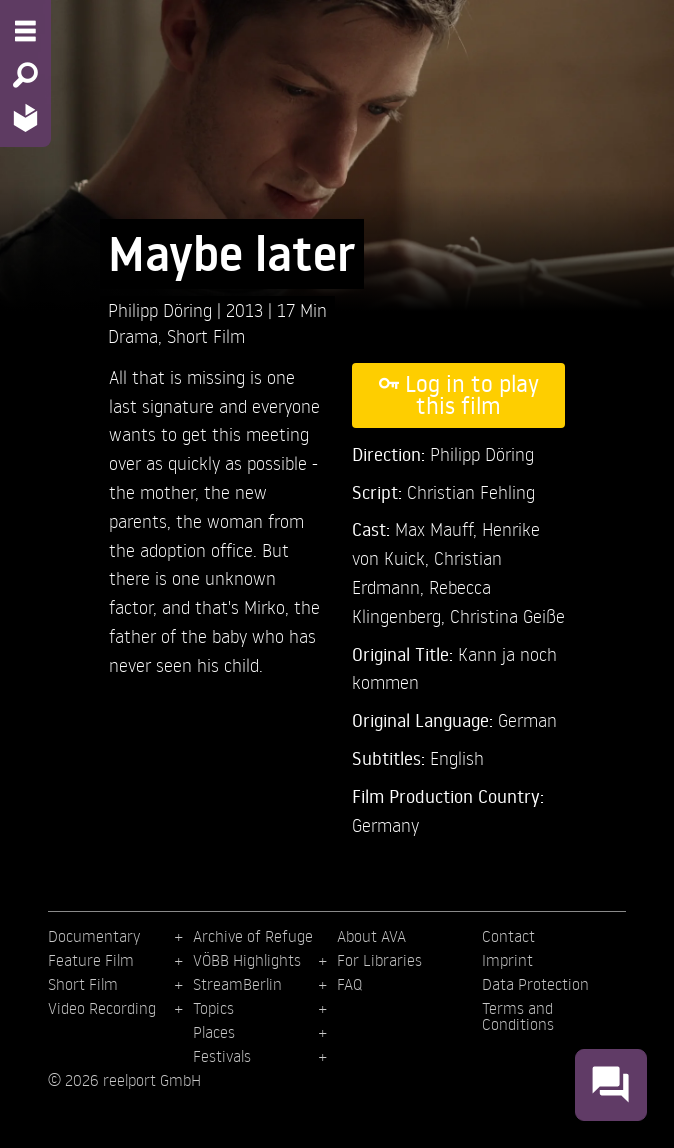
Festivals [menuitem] (222, 1056)
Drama (133, 335)
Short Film (206, 335)
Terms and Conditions (518, 1016)
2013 (247, 309)
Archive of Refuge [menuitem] (253, 936)
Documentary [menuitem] (94, 936)
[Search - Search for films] (25, 75)
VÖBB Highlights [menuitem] (247, 960)
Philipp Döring (162, 309)
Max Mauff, (438, 528)
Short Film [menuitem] (83, 984)
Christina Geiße (507, 615)
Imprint (507, 960)
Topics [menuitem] (213, 1008)
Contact (508, 936)
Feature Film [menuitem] (91, 960)
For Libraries (379, 960)
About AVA (371, 936)
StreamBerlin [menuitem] (237, 984)
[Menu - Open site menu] (25, 31)
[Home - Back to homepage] (25, 117)
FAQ (349, 984)
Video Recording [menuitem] (102, 1008)
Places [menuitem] (214, 1032)
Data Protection (535, 984)
